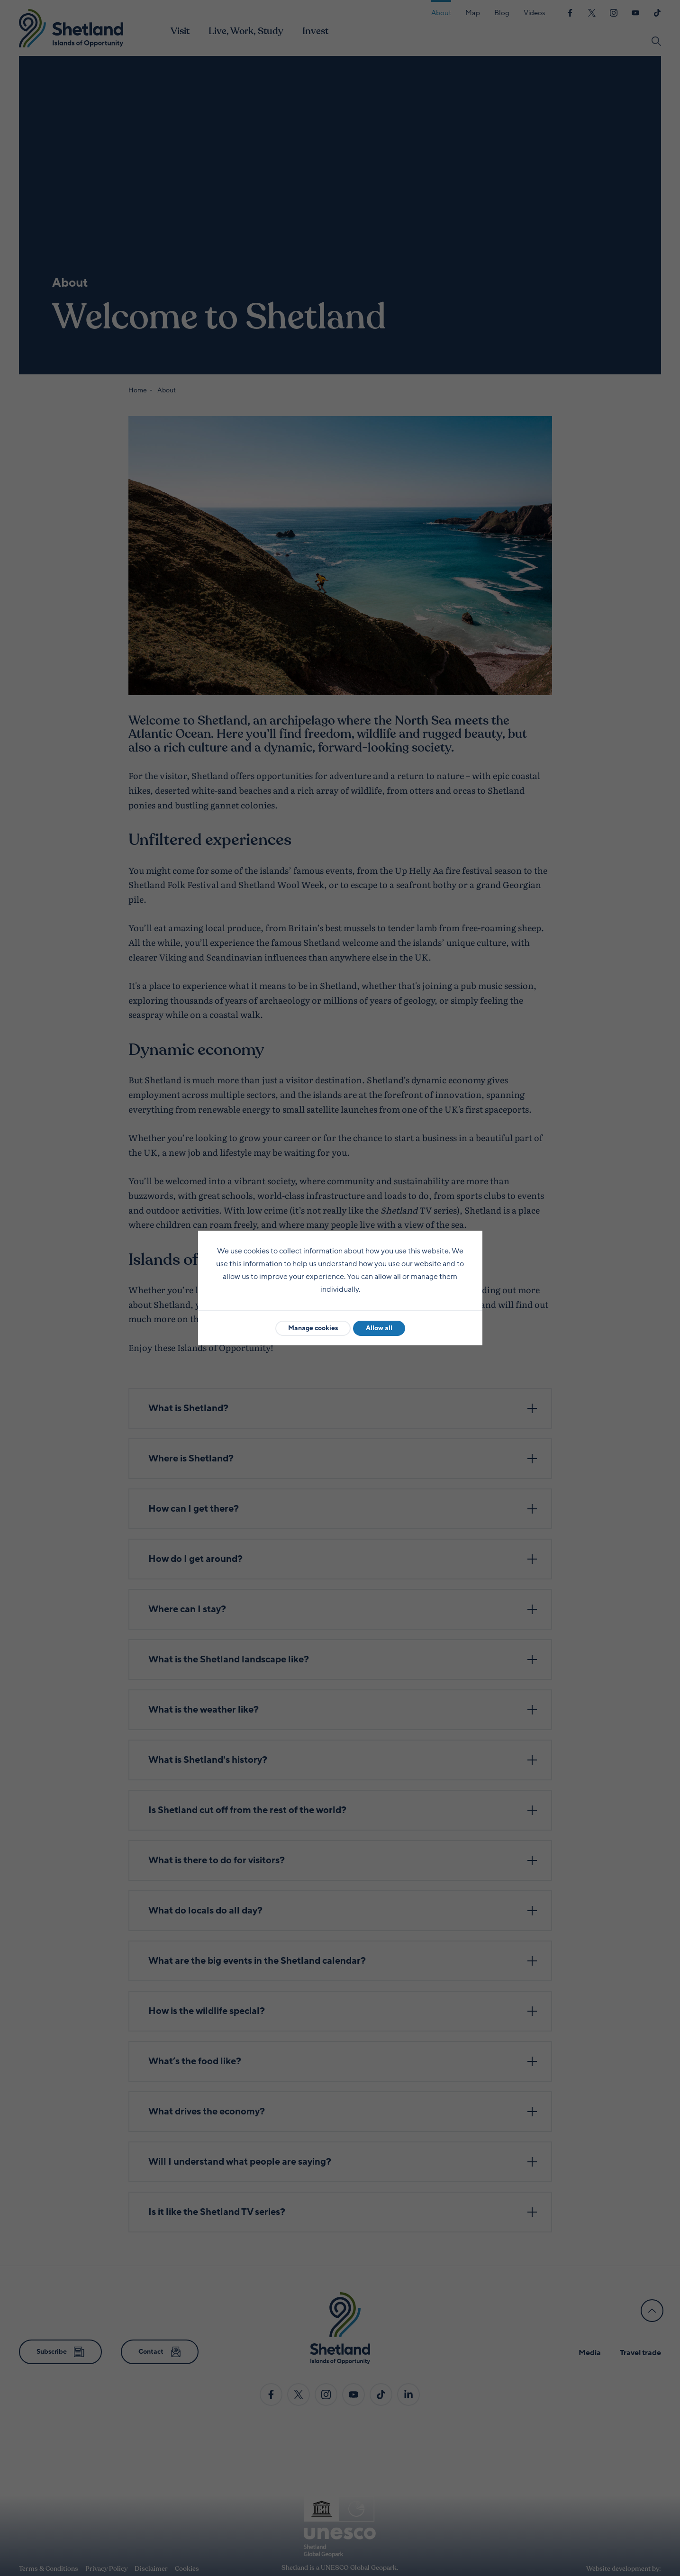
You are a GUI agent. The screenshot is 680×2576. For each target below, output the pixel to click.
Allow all (379, 1328)
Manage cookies (313, 1328)
